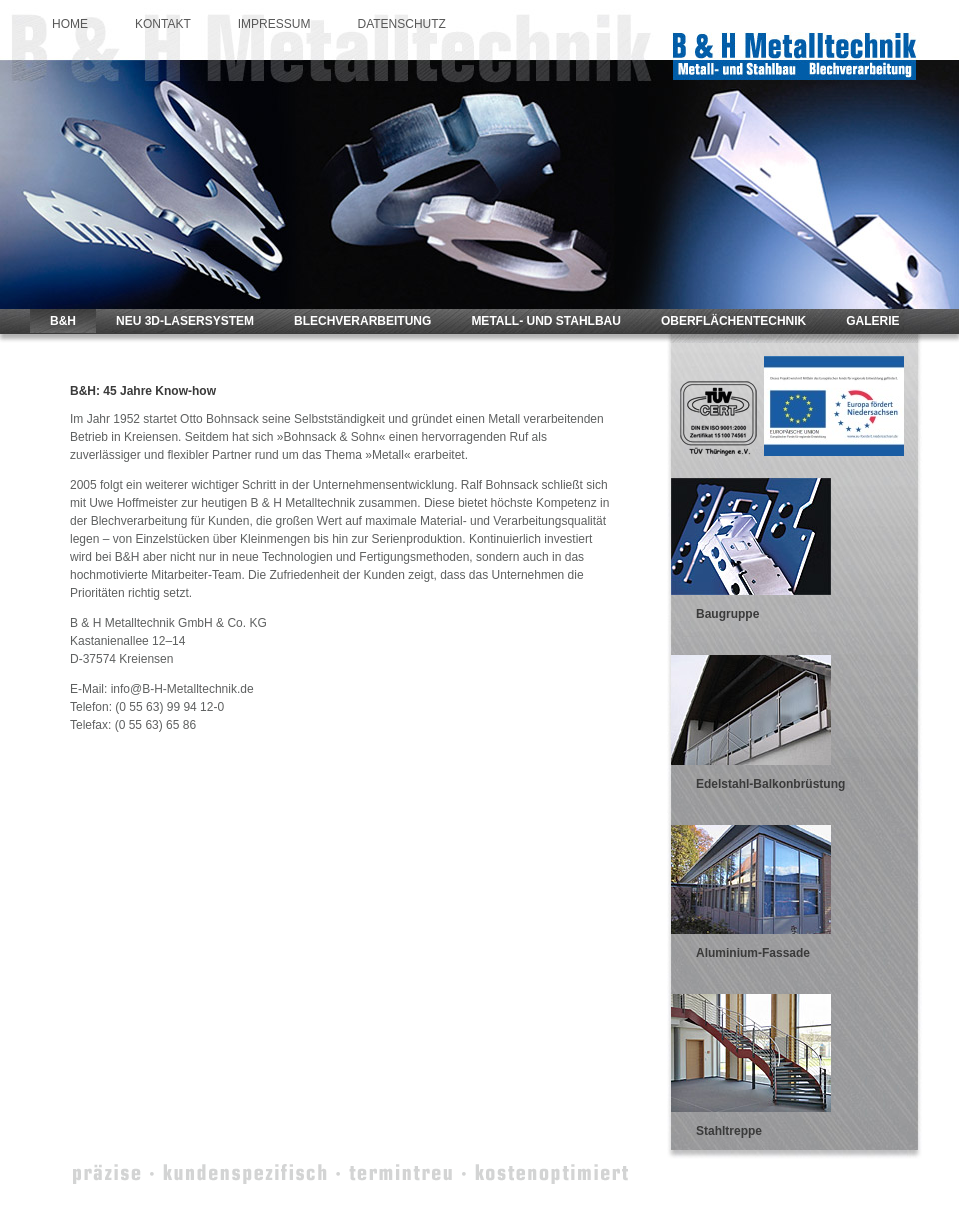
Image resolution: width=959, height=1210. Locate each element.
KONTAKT (163, 24)
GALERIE (872, 321)
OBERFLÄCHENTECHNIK (733, 321)
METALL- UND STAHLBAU (546, 321)
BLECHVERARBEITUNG (362, 321)
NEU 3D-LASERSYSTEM (185, 321)
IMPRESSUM (274, 24)
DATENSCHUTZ (401, 24)
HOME (70, 24)
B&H (63, 321)
